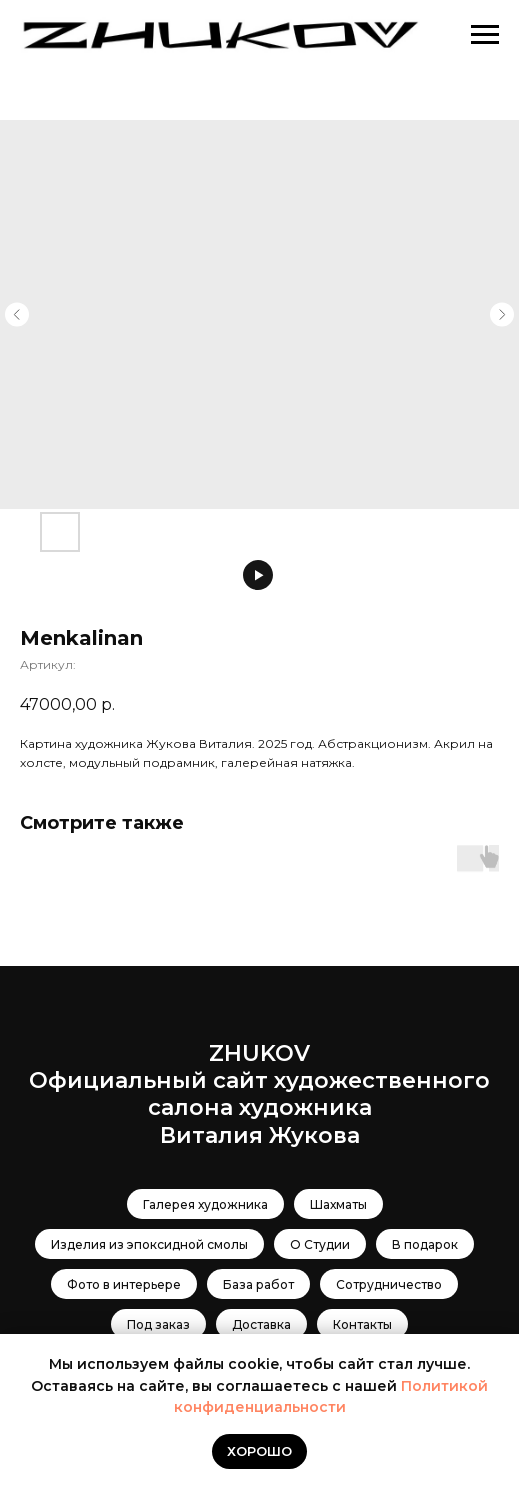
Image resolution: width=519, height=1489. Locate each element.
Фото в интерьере (124, 1284)
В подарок (425, 1244)
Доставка (261, 1324)
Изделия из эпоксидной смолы (149, 1244)
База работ (258, 1284)
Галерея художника (205, 1204)
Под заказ (158, 1324)
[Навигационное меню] (485, 35)
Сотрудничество (389, 1284)
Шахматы (338, 1204)
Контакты (362, 1324)
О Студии (320, 1244)
